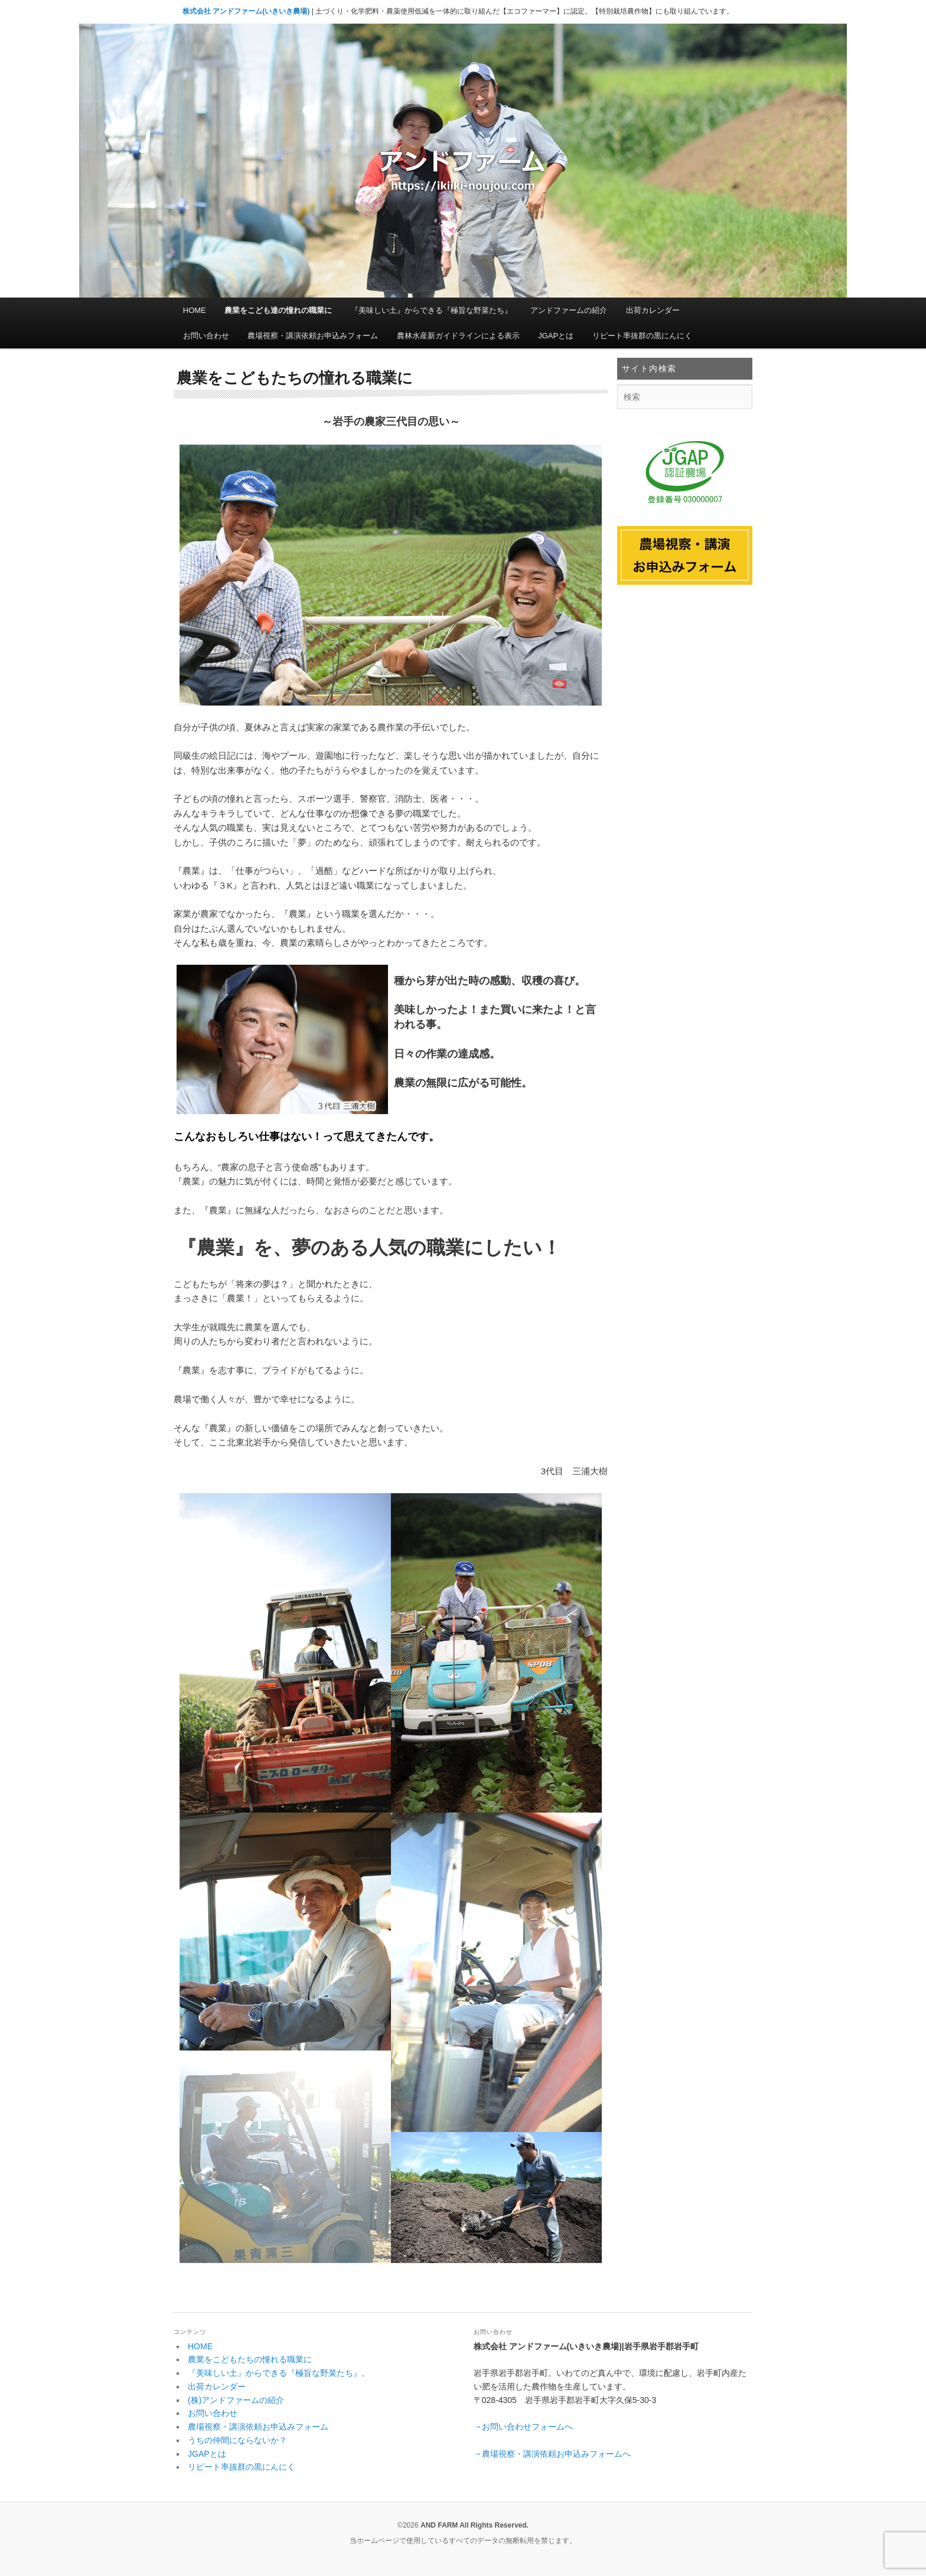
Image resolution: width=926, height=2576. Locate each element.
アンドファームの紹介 (568, 310)
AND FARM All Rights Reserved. (474, 2525)
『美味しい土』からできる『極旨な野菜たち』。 (279, 2373)
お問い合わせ (206, 335)
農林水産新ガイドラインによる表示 (458, 335)
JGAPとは (555, 335)
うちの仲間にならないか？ (237, 2440)
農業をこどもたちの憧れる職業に (250, 2359)
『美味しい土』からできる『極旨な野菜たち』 (431, 310)
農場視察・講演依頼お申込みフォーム (312, 335)
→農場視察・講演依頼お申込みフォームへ (552, 2454)
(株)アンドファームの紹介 (236, 2400)
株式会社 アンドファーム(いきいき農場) (245, 11)
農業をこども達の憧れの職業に (278, 310)
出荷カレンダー (653, 310)
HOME (194, 310)
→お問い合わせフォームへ (523, 2426)
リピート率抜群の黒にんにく (642, 335)
